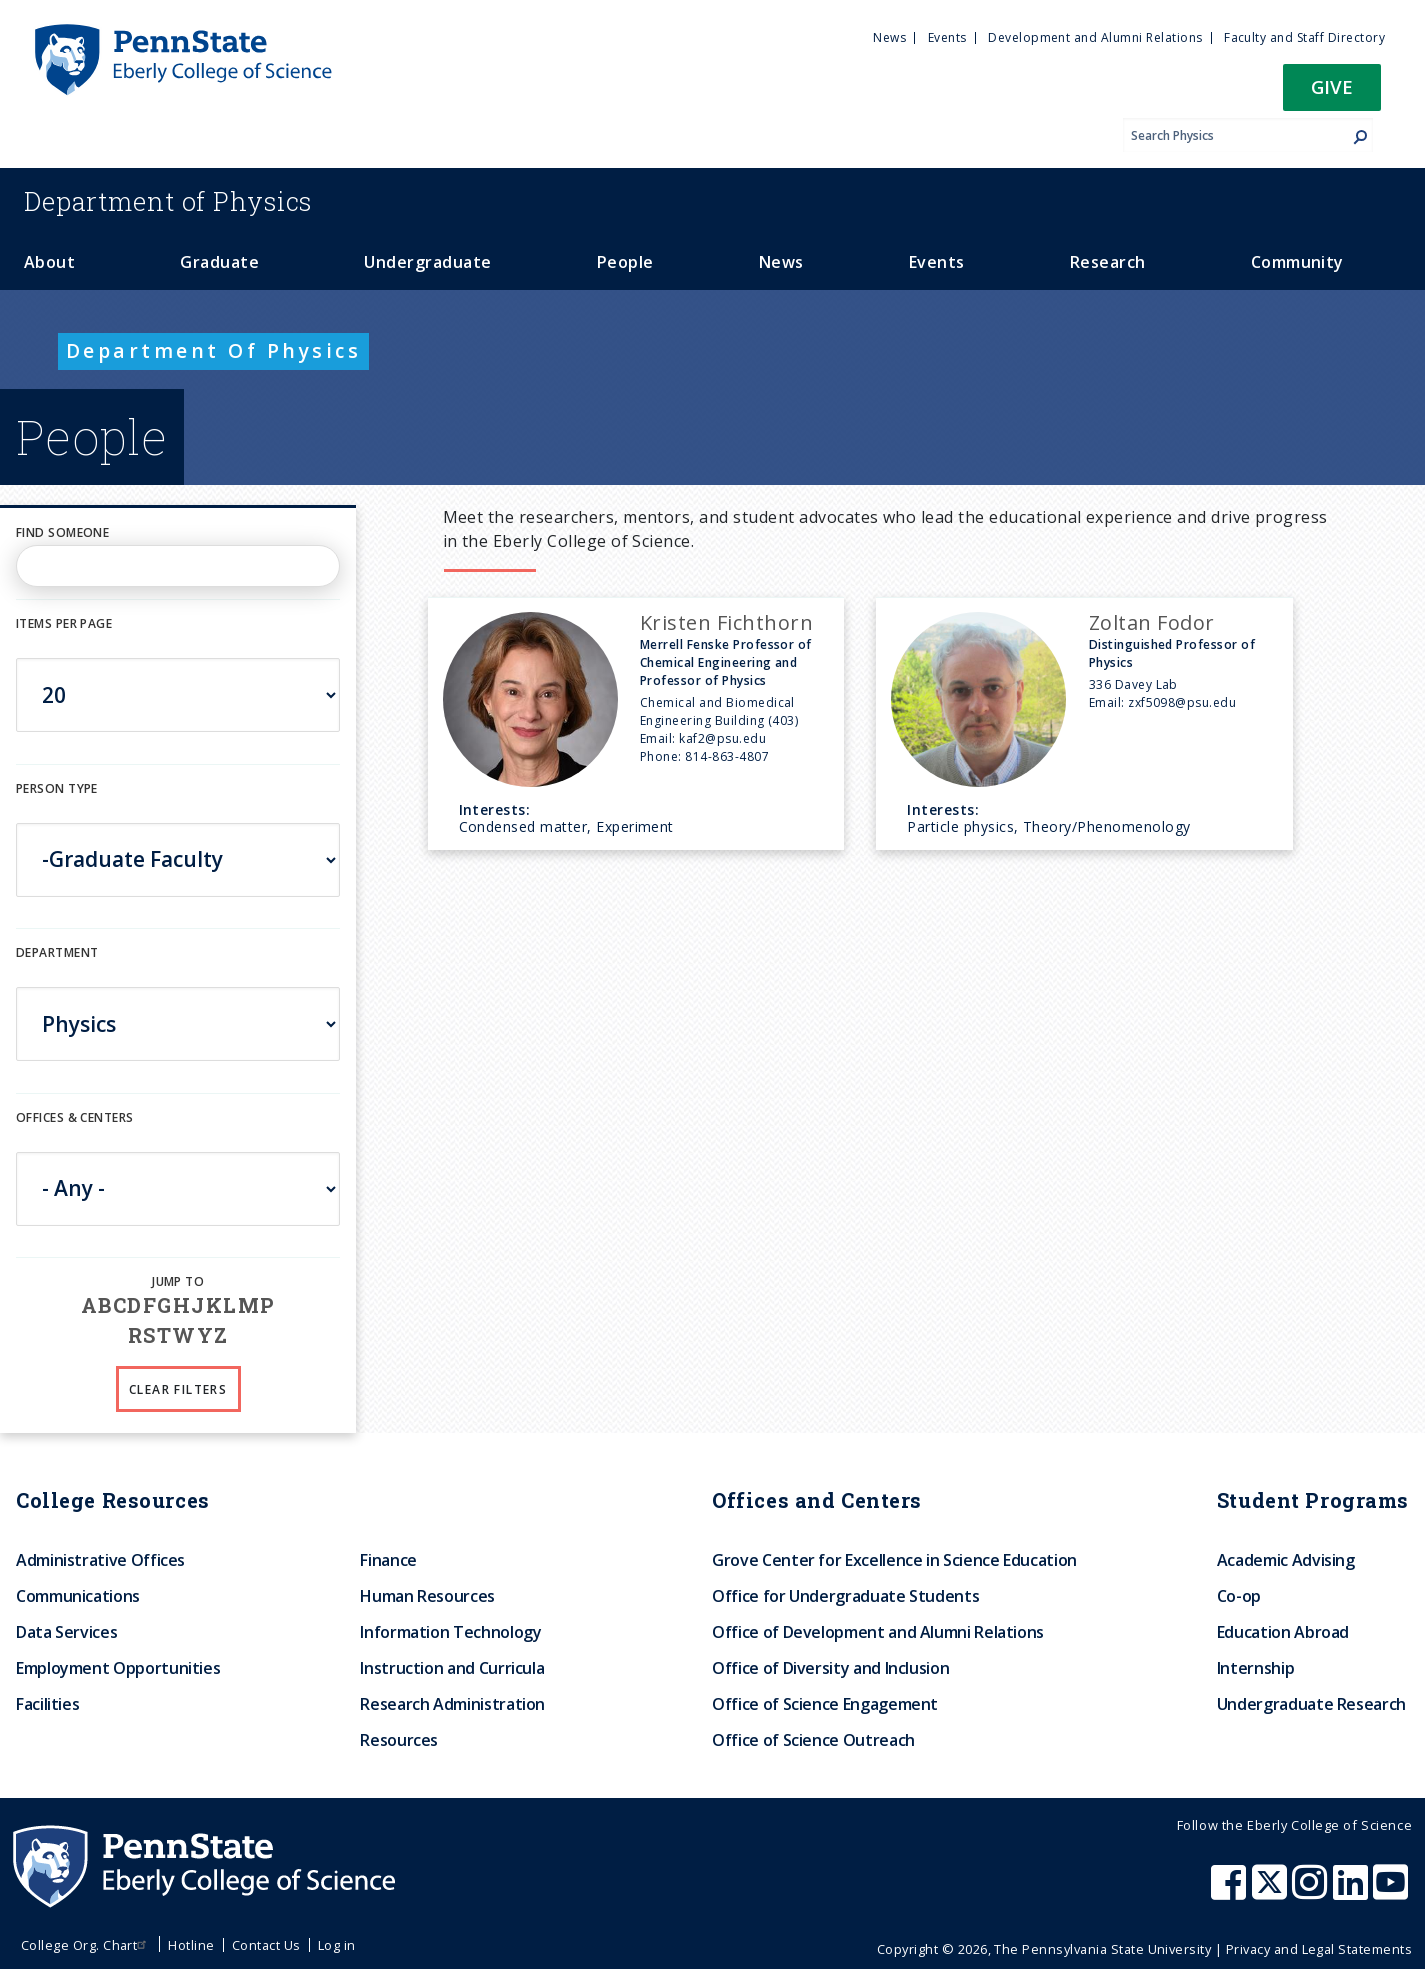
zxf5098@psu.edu (1182, 702)
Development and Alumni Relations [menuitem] (1095, 37)
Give (1332, 86)
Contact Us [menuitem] (266, 1945)
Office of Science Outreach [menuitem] (813, 1740)
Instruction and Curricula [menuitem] (452, 1668)
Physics (168, 201)
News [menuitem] (889, 37)
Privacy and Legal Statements (1319, 1949)
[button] (1332, 93)
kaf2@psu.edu (722, 738)
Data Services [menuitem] (66, 1632)
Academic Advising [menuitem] (1286, 1560)
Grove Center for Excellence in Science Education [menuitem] (894, 1560)
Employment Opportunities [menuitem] (118, 1668)
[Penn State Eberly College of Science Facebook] (1231, 1892)
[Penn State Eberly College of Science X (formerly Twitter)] (1272, 1892)
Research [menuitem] (1108, 262)
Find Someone (62, 532)
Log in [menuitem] (337, 1945)
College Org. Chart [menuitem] (86, 1945)
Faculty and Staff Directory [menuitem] (1304, 37)
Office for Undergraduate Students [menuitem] (845, 1596)
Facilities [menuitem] (47, 1704)
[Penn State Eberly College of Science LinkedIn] (1353, 1892)
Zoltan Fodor (1152, 622)
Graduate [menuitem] (219, 262)
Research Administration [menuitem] (452, 1704)
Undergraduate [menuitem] (427, 262)
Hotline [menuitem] (191, 1945)
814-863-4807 (727, 756)
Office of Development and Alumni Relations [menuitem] (878, 1632)
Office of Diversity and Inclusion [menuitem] (830, 1668)
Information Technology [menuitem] (450, 1632)
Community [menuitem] (1297, 262)
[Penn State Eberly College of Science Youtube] (1392, 1892)
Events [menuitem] (947, 37)
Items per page (64, 623)
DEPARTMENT (57, 952)
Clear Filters (178, 1389)
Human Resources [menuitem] (427, 1596)
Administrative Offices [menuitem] (100, 1560)
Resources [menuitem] (399, 1740)
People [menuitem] (625, 262)
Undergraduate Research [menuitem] (1311, 1704)
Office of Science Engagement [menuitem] (825, 1704)
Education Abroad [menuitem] (1283, 1632)
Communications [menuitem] (78, 1596)
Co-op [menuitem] (1239, 1596)
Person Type (57, 788)
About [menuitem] (49, 262)
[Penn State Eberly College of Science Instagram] (1312, 1892)
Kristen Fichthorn (726, 622)
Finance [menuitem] (388, 1560)
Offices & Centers (74, 1117)
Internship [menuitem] (1255, 1668)
